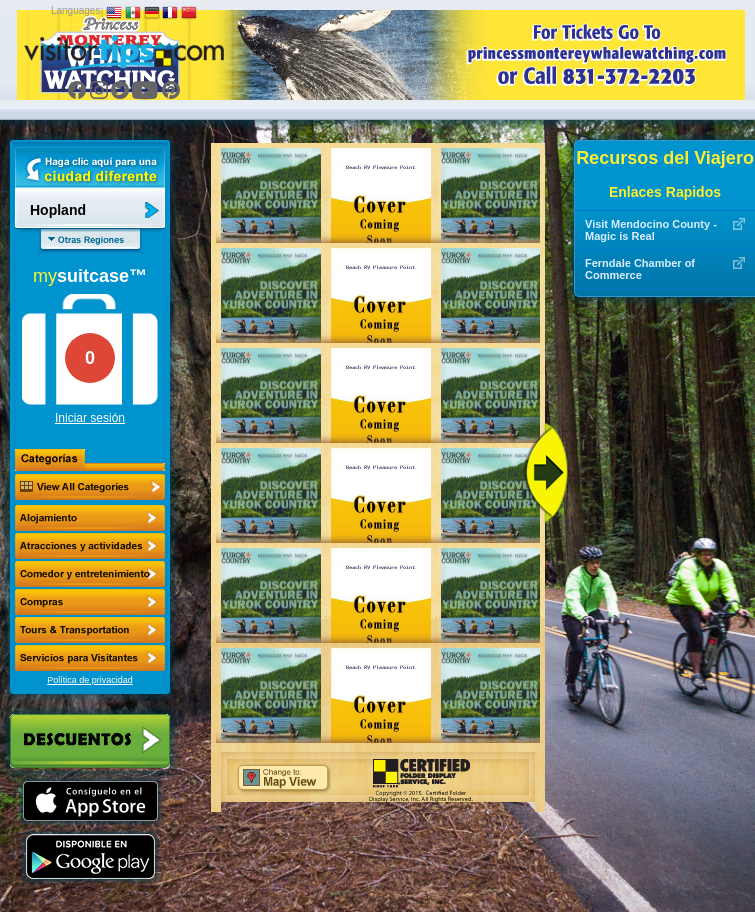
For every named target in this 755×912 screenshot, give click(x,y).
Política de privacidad (90, 680)
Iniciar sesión (90, 418)
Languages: (77, 10)
